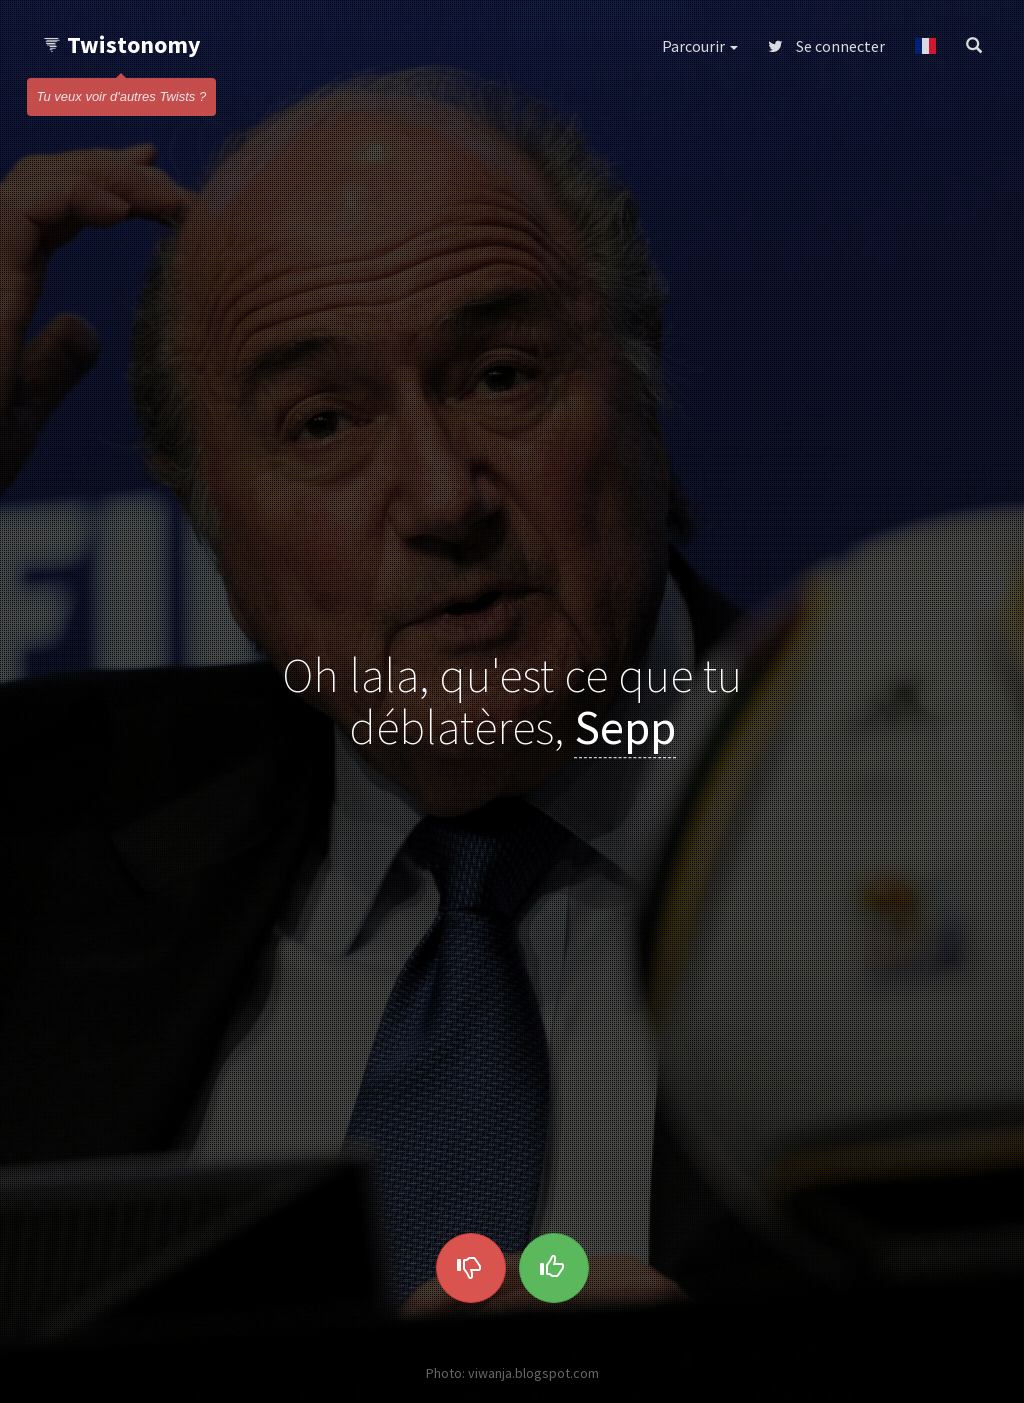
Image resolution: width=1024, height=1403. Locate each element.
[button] (925, 46)
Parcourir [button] (700, 46)
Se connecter (826, 46)
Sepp (625, 728)
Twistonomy (121, 44)
